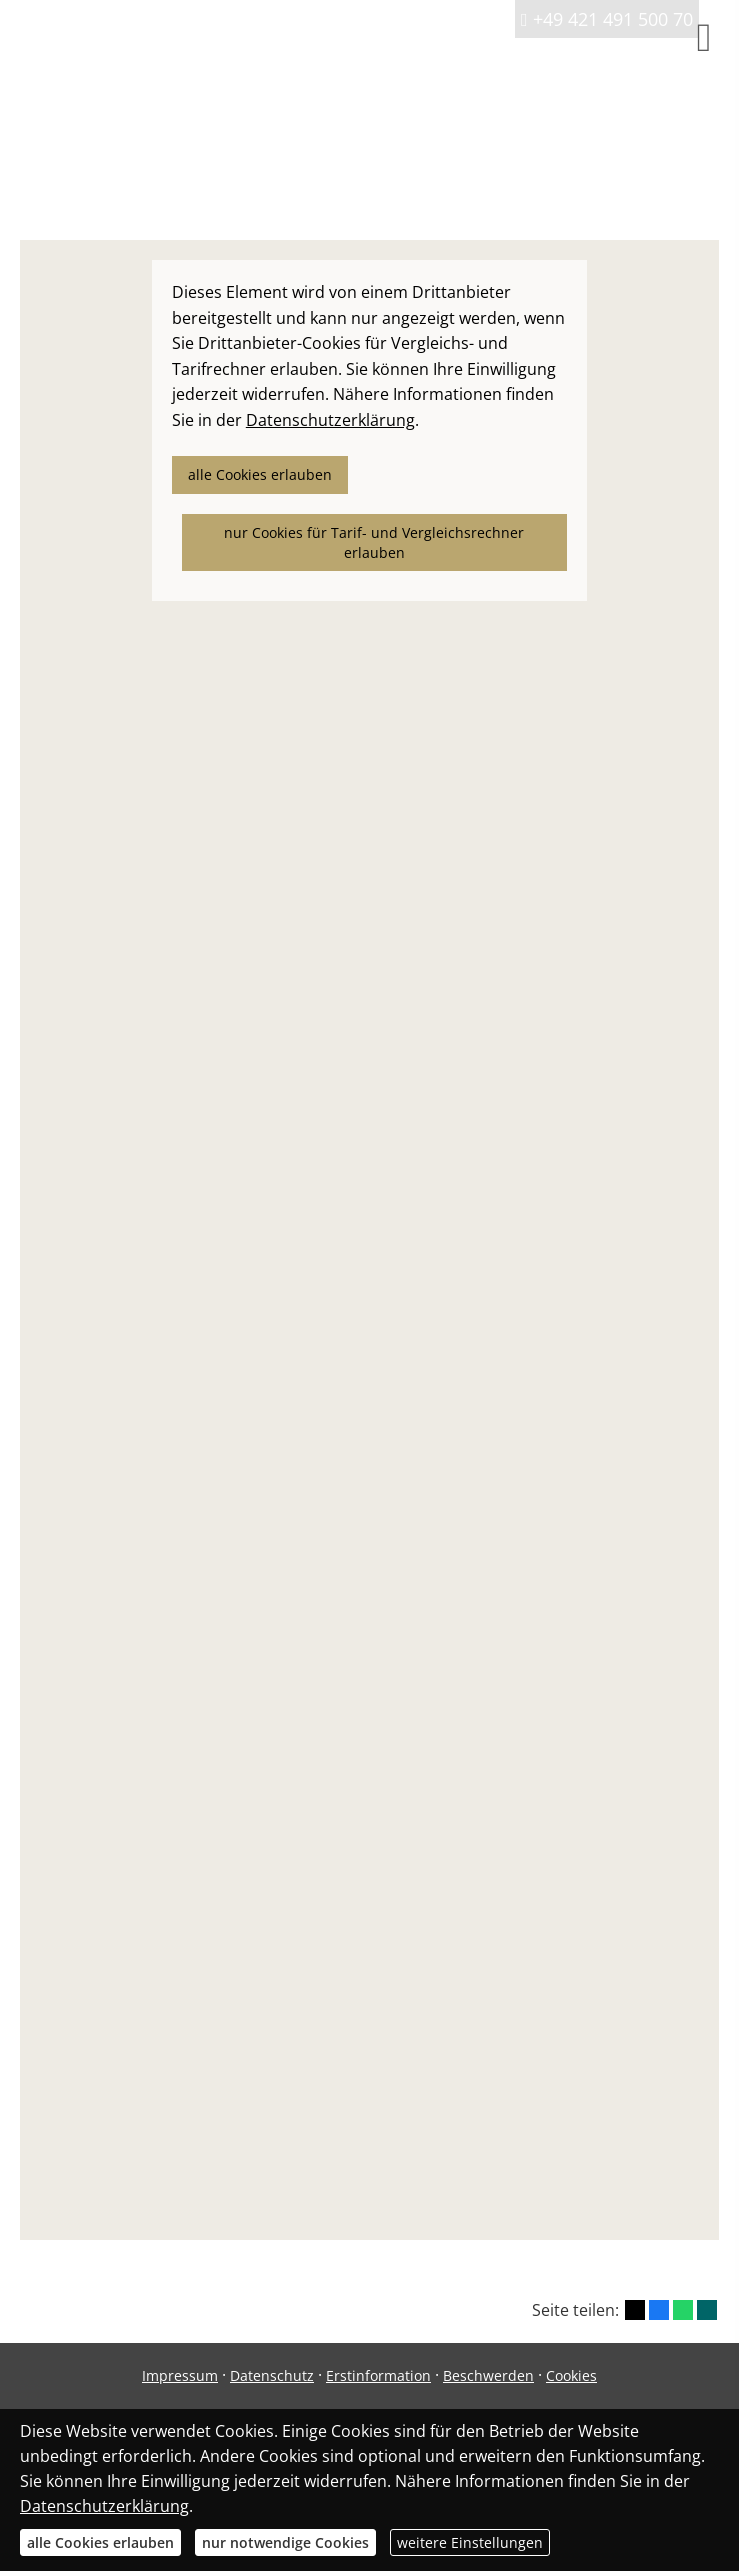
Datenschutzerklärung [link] (330, 420)
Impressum (180, 2375)
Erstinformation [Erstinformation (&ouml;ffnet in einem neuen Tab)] (378, 2375)
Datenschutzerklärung (104, 2506)
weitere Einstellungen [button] (470, 2542)
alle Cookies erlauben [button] (260, 474)
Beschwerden (488, 2375)
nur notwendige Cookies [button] (285, 2542)
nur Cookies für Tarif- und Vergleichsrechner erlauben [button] (374, 542)
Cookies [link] (571, 2375)
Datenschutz (272, 2375)
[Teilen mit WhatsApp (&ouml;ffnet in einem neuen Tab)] (683, 2310)
